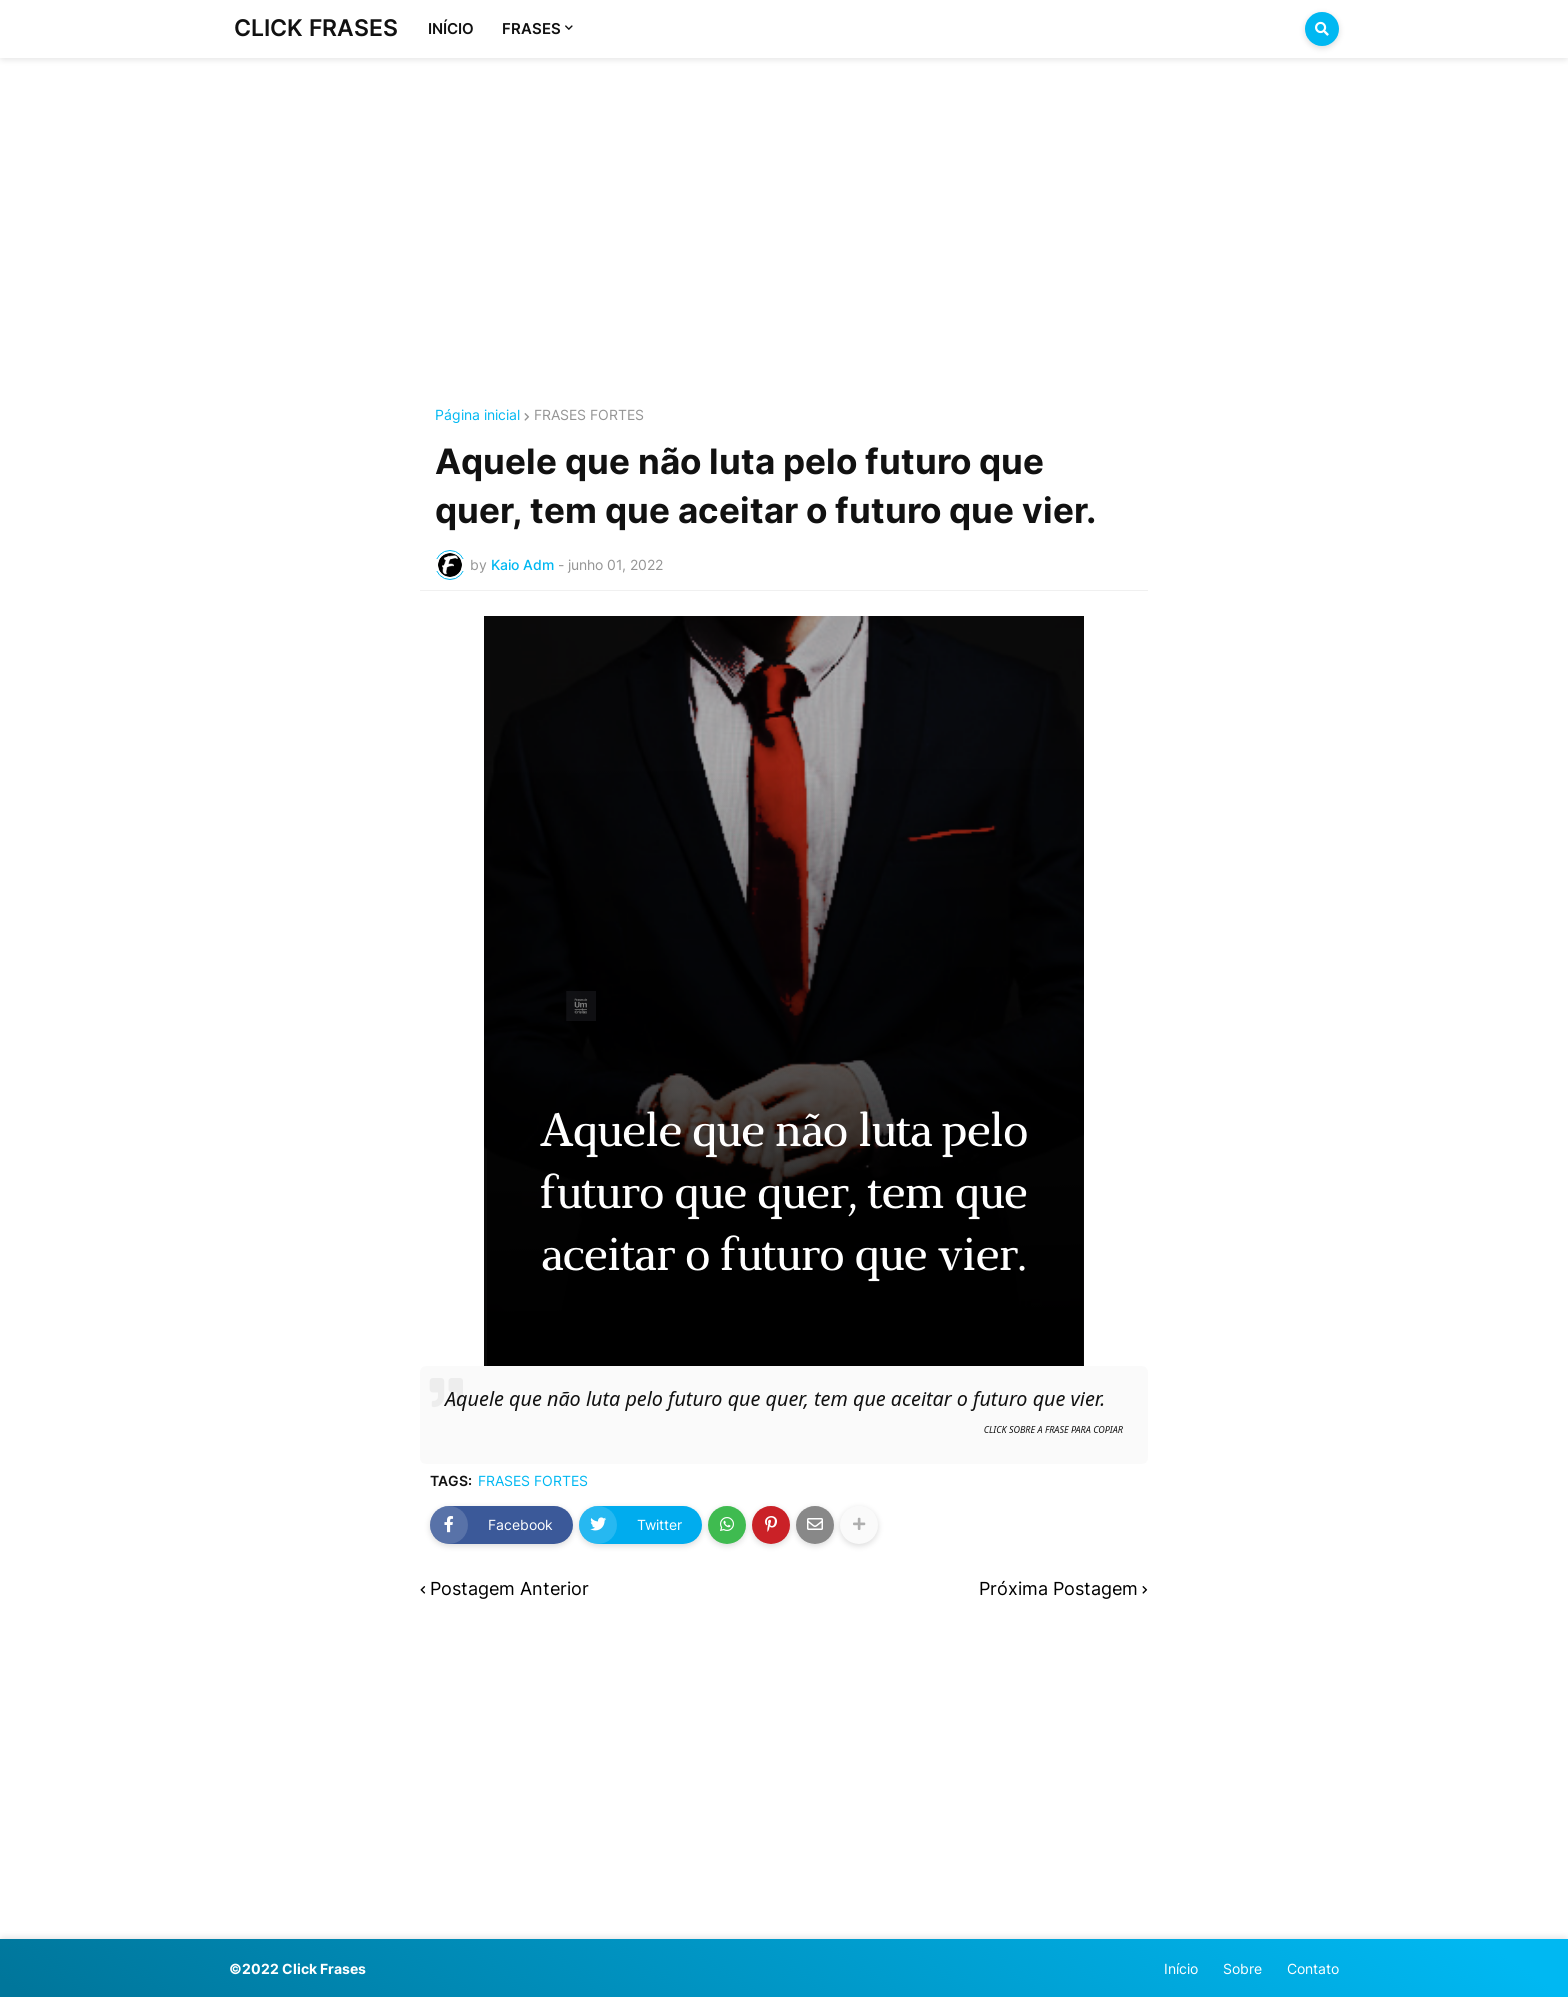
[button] (1322, 29)
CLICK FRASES (316, 28)
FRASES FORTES (589, 415)
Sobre (1242, 1968)
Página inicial (477, 415)
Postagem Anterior (509, 1589)
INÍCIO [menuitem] (451, 28)
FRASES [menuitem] (531, 28)
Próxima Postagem (1058, 1589)
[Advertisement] (784, 208)
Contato (1313, 1968)
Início (1181, 1968)
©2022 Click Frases (297, 1968)
